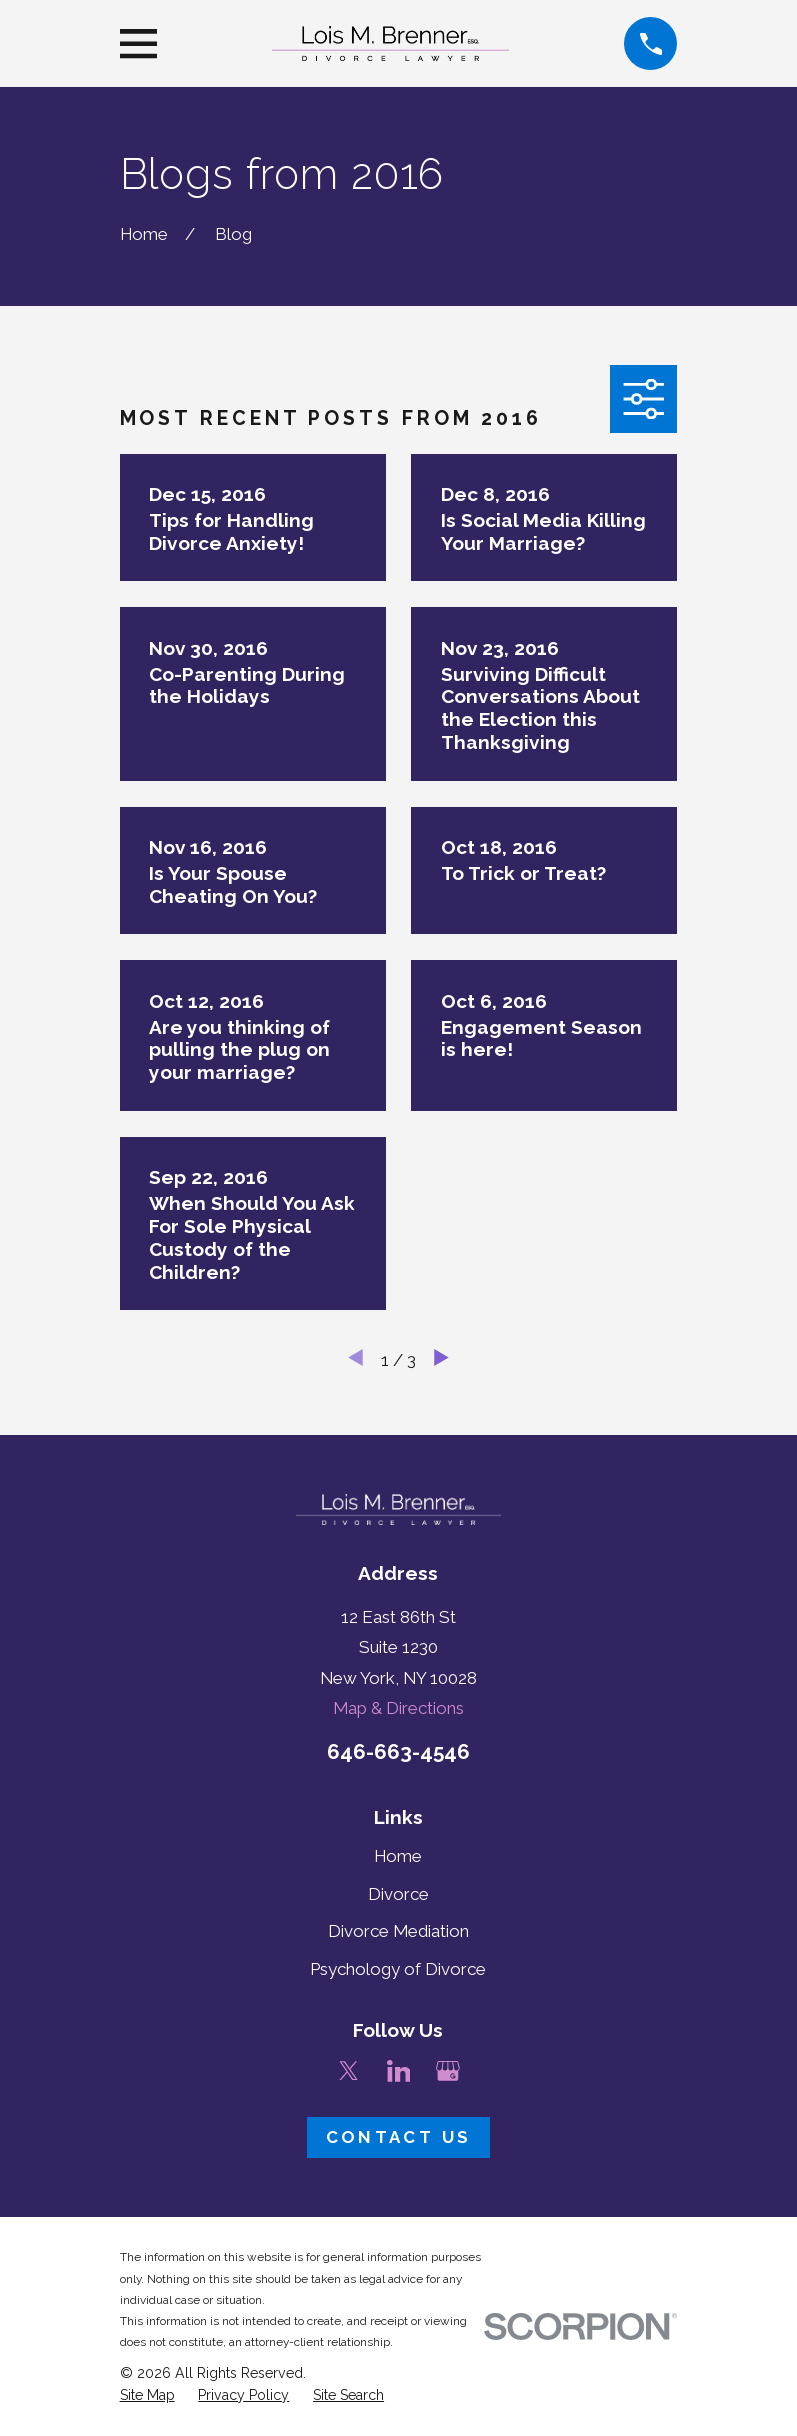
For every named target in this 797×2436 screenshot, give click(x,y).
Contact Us (399, 2137)
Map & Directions (398, 1708)
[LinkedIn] (399, 2071)
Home (398, 1856)
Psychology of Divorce (398, 1969)
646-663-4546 (398, 1752)
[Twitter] (349, 2071)
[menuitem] (147, 2396)
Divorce (398, 1894)
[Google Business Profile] (448, 2071)
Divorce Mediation (398, 1931)
